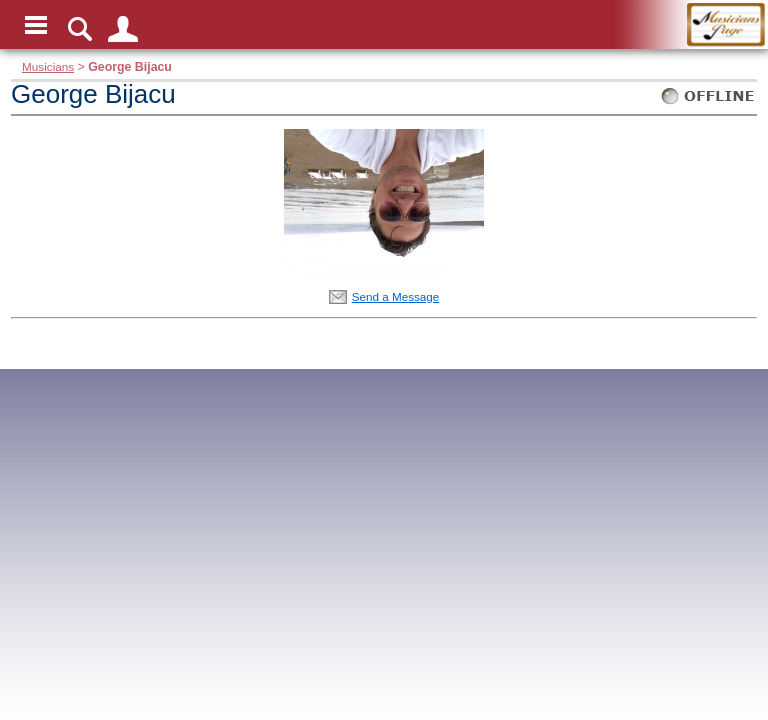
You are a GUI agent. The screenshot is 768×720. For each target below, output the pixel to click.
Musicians (48, 66)
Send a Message (396, 296)
